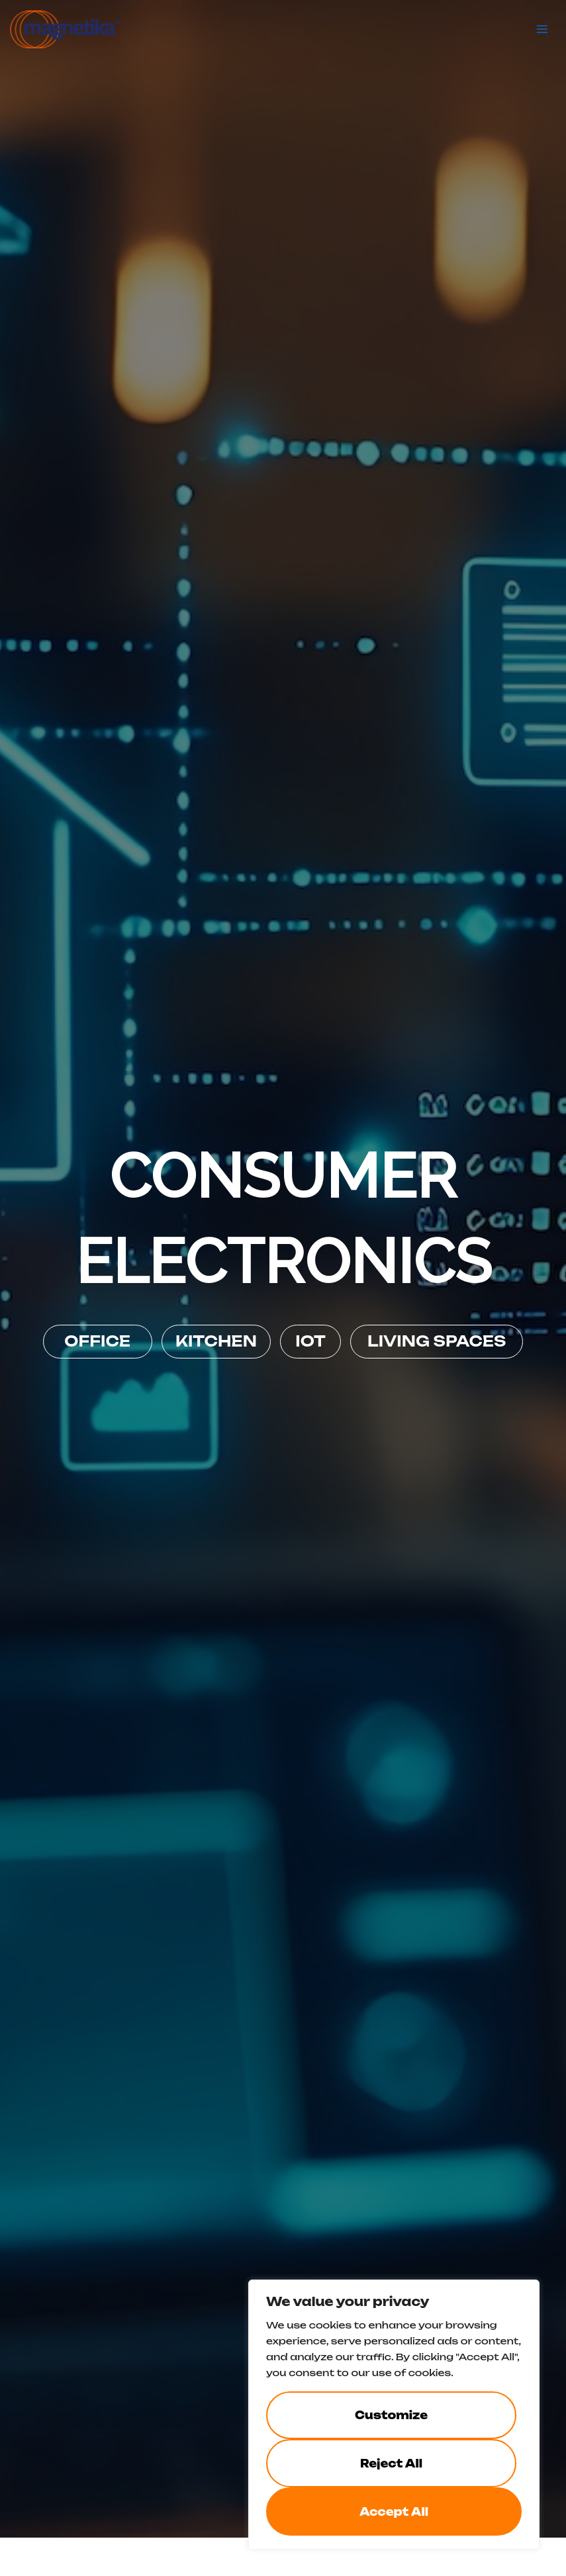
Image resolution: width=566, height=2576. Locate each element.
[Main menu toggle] (543, 28)
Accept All (393, 2511)
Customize (391, 2415)
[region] (394, 2415)
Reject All (391, 2463)
